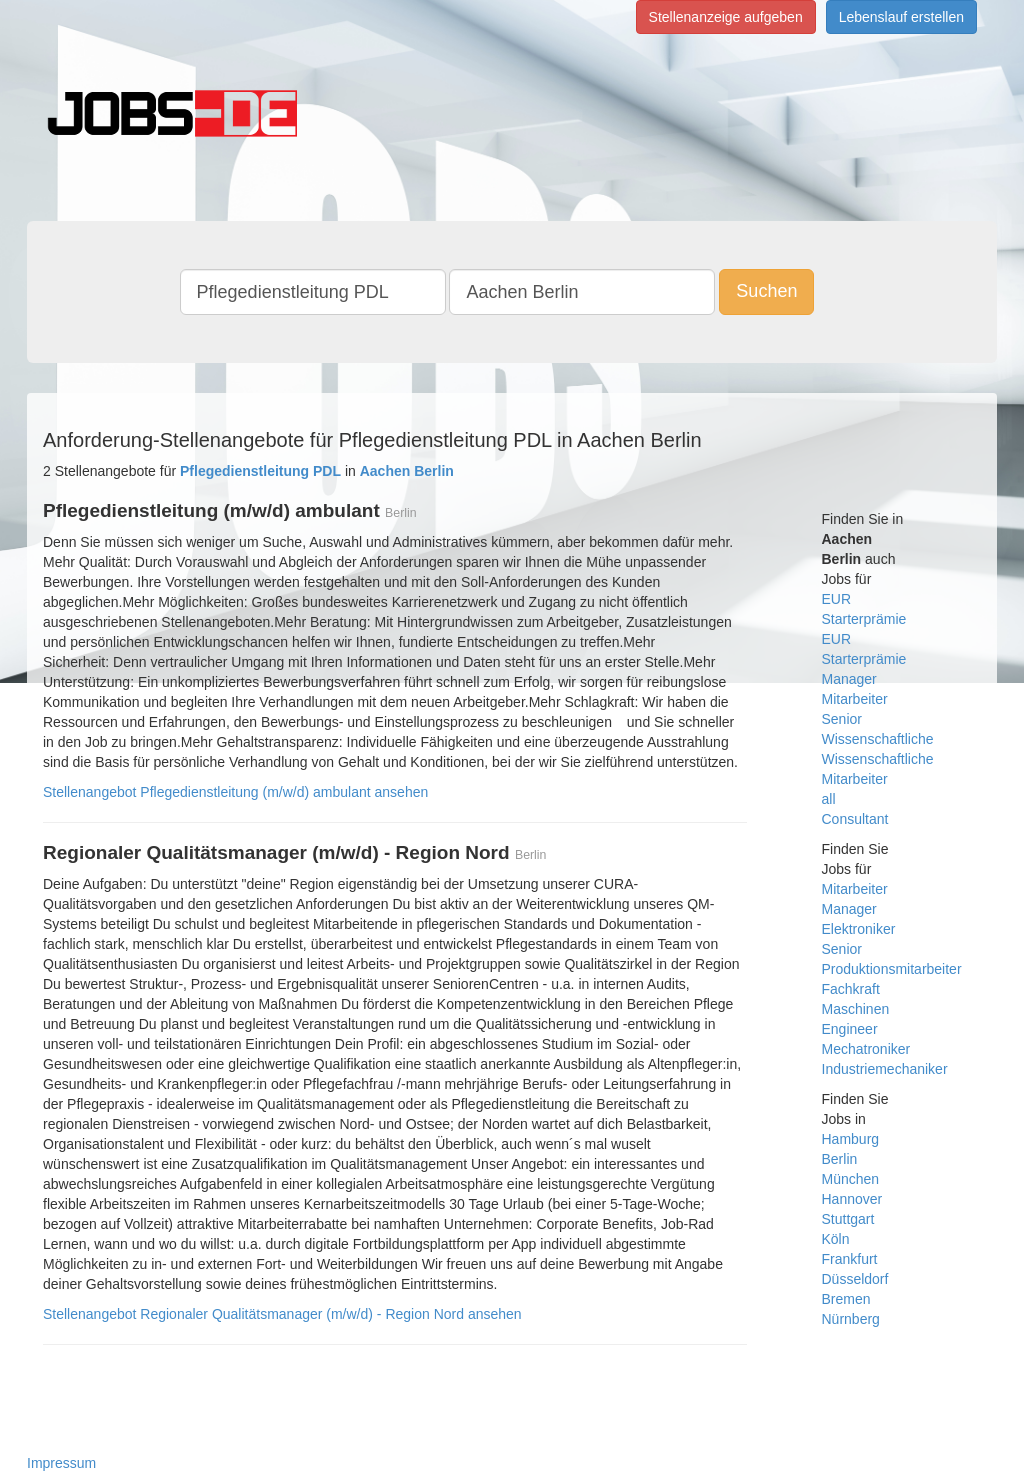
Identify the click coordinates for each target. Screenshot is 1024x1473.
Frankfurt (850, 1259)
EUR (837, 599)
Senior (842, 719)
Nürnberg (851, 1319)
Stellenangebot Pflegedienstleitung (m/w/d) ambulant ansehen (235, 792)
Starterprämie (864, 619)
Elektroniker (859, 929)
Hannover (852, 1199)
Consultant (855, 819)
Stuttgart (848, 1219)
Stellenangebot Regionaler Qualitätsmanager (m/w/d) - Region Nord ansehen (282, 1314)
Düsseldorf (855, 1279)
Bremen (846, 1299)
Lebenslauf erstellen (901, 17)
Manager (849, 679)
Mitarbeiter (855, 699)
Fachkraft (851, 989)
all (829, 799)
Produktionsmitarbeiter (892, 969)
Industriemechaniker (885, 1069)
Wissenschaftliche (878, 739)
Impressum (61, 1463)
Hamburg (851, 1139)
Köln (836, 1239)
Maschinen (856, 1009)
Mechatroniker (866, 1049)
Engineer (850, 1029)
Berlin (840, 1159)
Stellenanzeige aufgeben (726, 17)
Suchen (766, 291)
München (851, 1179)
